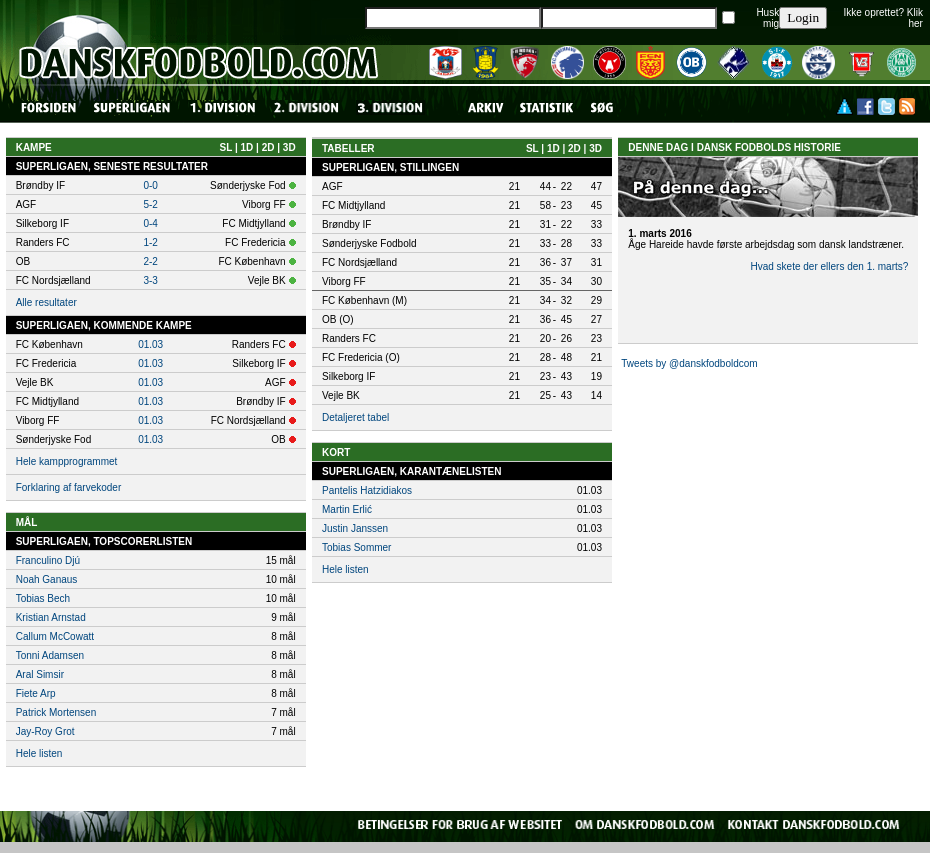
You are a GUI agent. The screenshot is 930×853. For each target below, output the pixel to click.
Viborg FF (344, 281)
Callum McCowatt (55, 636)
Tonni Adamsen (50, 655)
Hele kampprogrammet (67, 461)
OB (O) (338, 319)
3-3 (150, 280)
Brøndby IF (346, 224)
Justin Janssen (355, 528)
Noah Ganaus (47, 579)
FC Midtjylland (353, 205)
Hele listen (39, 753)
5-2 (150, 204)
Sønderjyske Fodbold (369, 243)
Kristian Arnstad (51, 617)
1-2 (150, 242)
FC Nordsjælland (359, 262)
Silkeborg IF (348, 376)
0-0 (150, 185)
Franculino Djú (48, 560)
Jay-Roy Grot (45, 731)
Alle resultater (46, 302)
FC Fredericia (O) (361, 357)
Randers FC (349, 338)
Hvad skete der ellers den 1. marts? (829, 266)
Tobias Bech (43, 598)
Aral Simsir (40, 674)
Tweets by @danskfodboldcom (689, 363)
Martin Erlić (347, 509)
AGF (332, 186)
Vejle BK (341, 395)
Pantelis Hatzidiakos (367, 490)
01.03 (150, 344)
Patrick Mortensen (56, 712)
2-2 (150, 261)
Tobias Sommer (356, 547)
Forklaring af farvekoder (69, 487)
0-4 (150, 223)
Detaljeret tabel (355, 417)
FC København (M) (364, 300)
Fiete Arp (36, 693)
